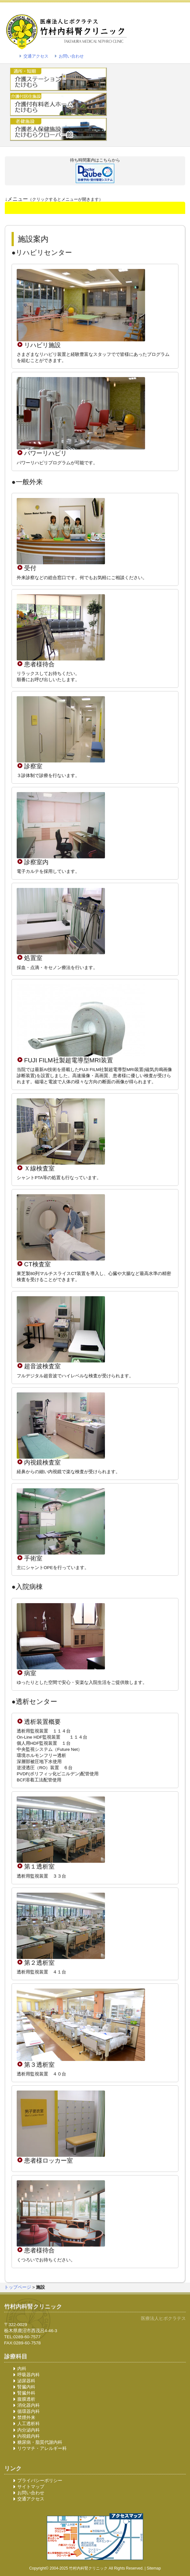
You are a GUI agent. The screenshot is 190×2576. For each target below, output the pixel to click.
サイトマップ (30, 2486)
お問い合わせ (71, 56)
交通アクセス (35, 56)
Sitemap (154, 2568)
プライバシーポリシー (39, 2480)
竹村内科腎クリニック (88, 2568)
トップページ (17, 2287)
